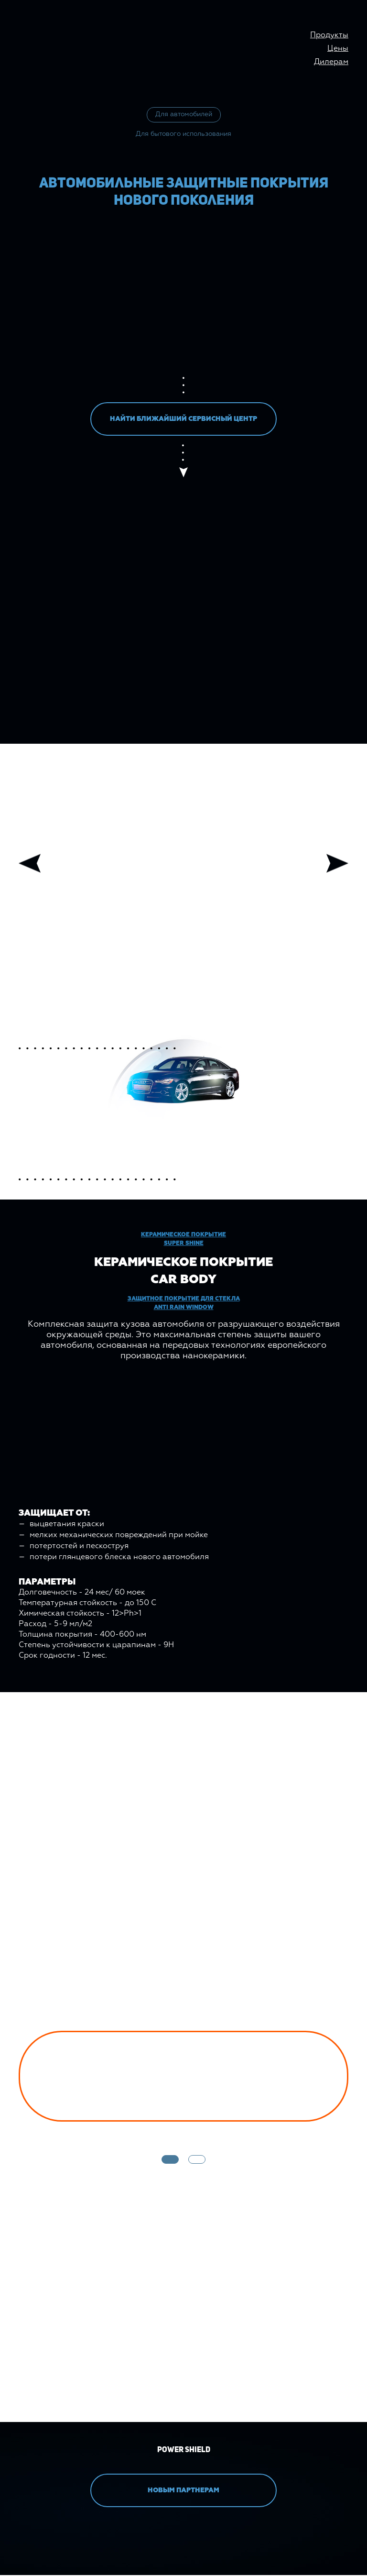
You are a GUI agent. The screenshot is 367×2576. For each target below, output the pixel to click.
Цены (337, 49)
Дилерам (331, 62)
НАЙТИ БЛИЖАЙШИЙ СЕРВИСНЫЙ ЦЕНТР (183, 420)
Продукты (329, 35)
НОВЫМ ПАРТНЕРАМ (183, 2491)
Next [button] (337, 864)
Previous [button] (30, 864)
